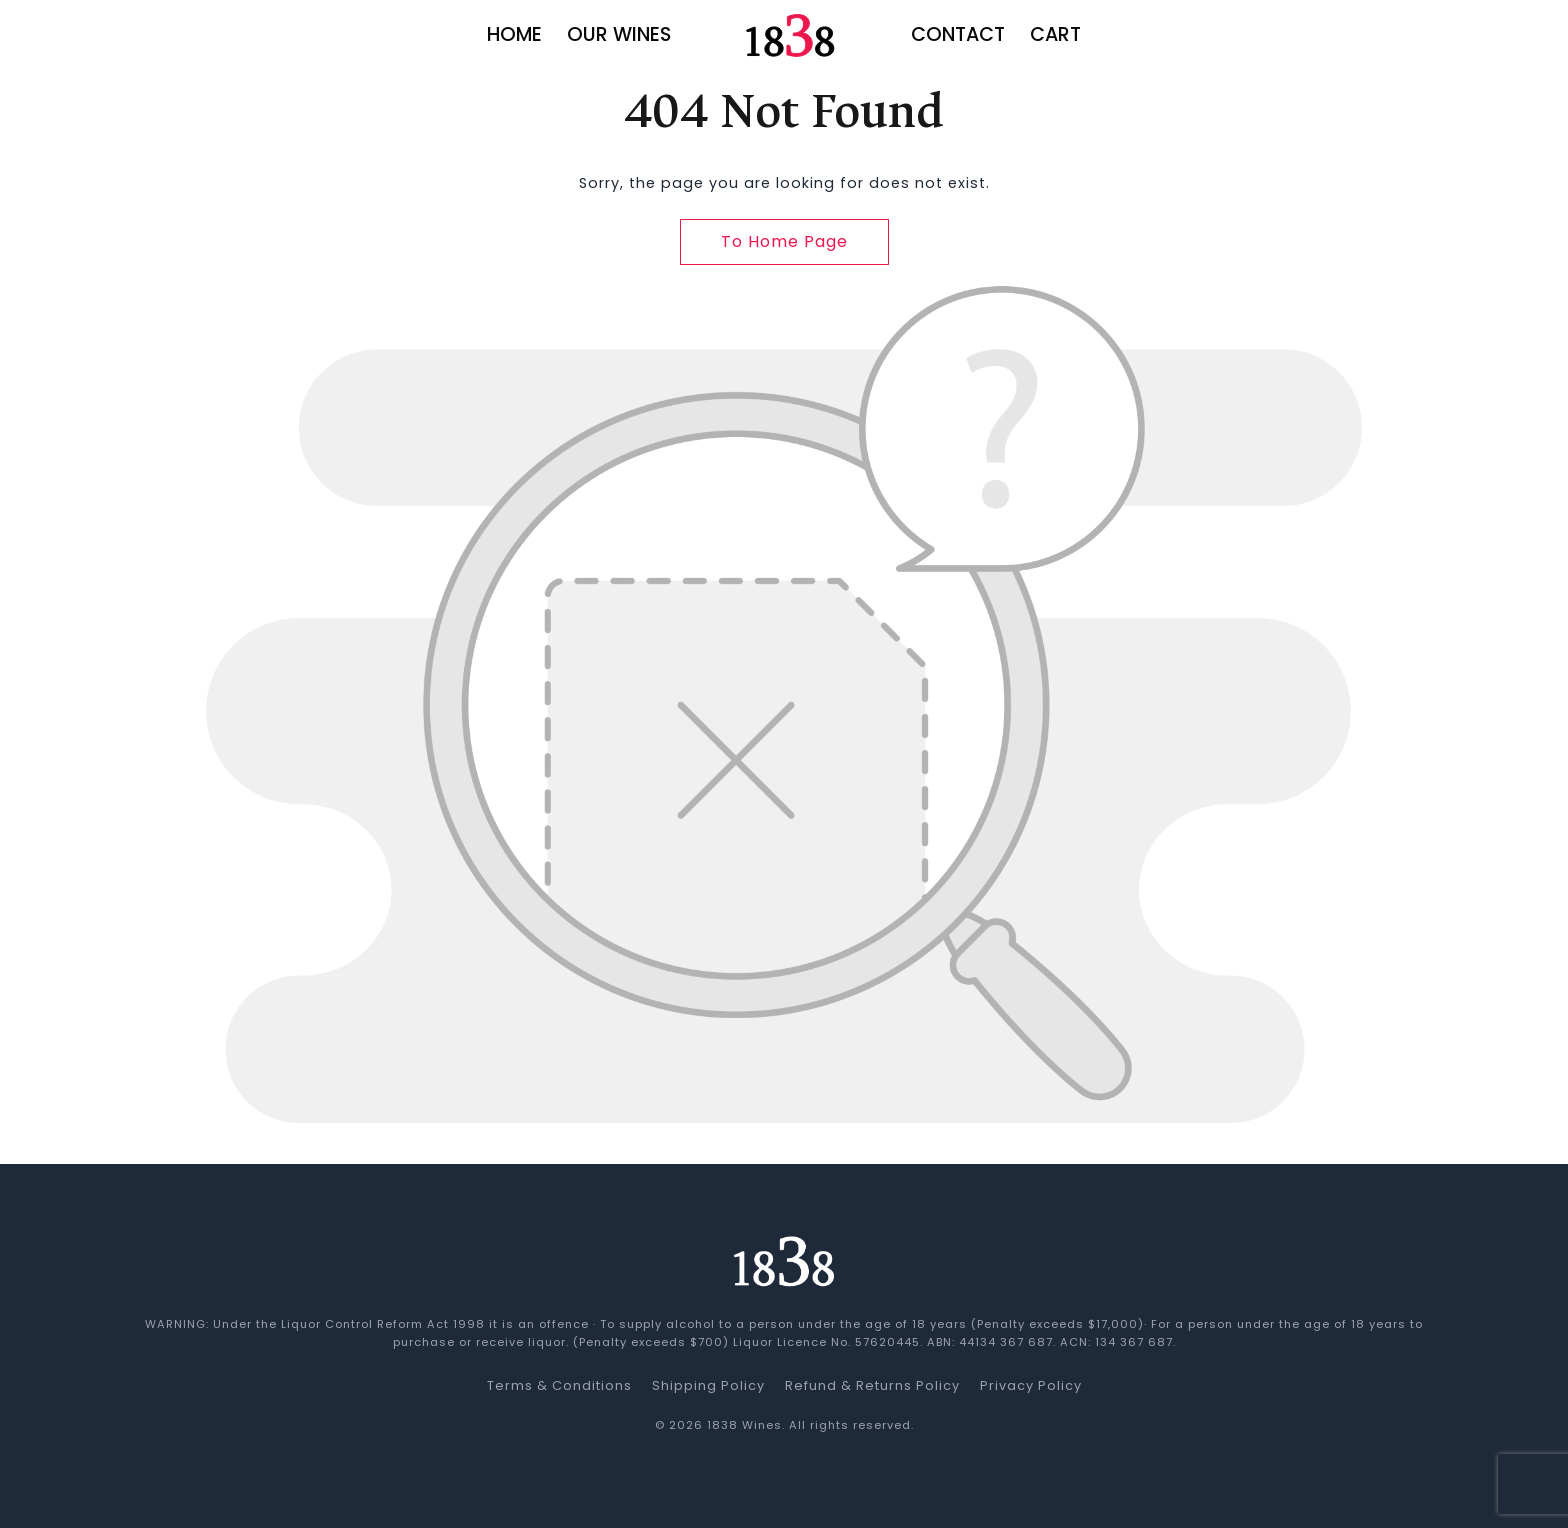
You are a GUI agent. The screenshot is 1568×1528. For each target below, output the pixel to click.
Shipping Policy (708, 1385)
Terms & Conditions (559, 1385)
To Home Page (784, 241)
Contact (958, 34)
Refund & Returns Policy (872, 1385)
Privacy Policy (1031, 1385)
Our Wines (619, 34)
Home (514, 34)
